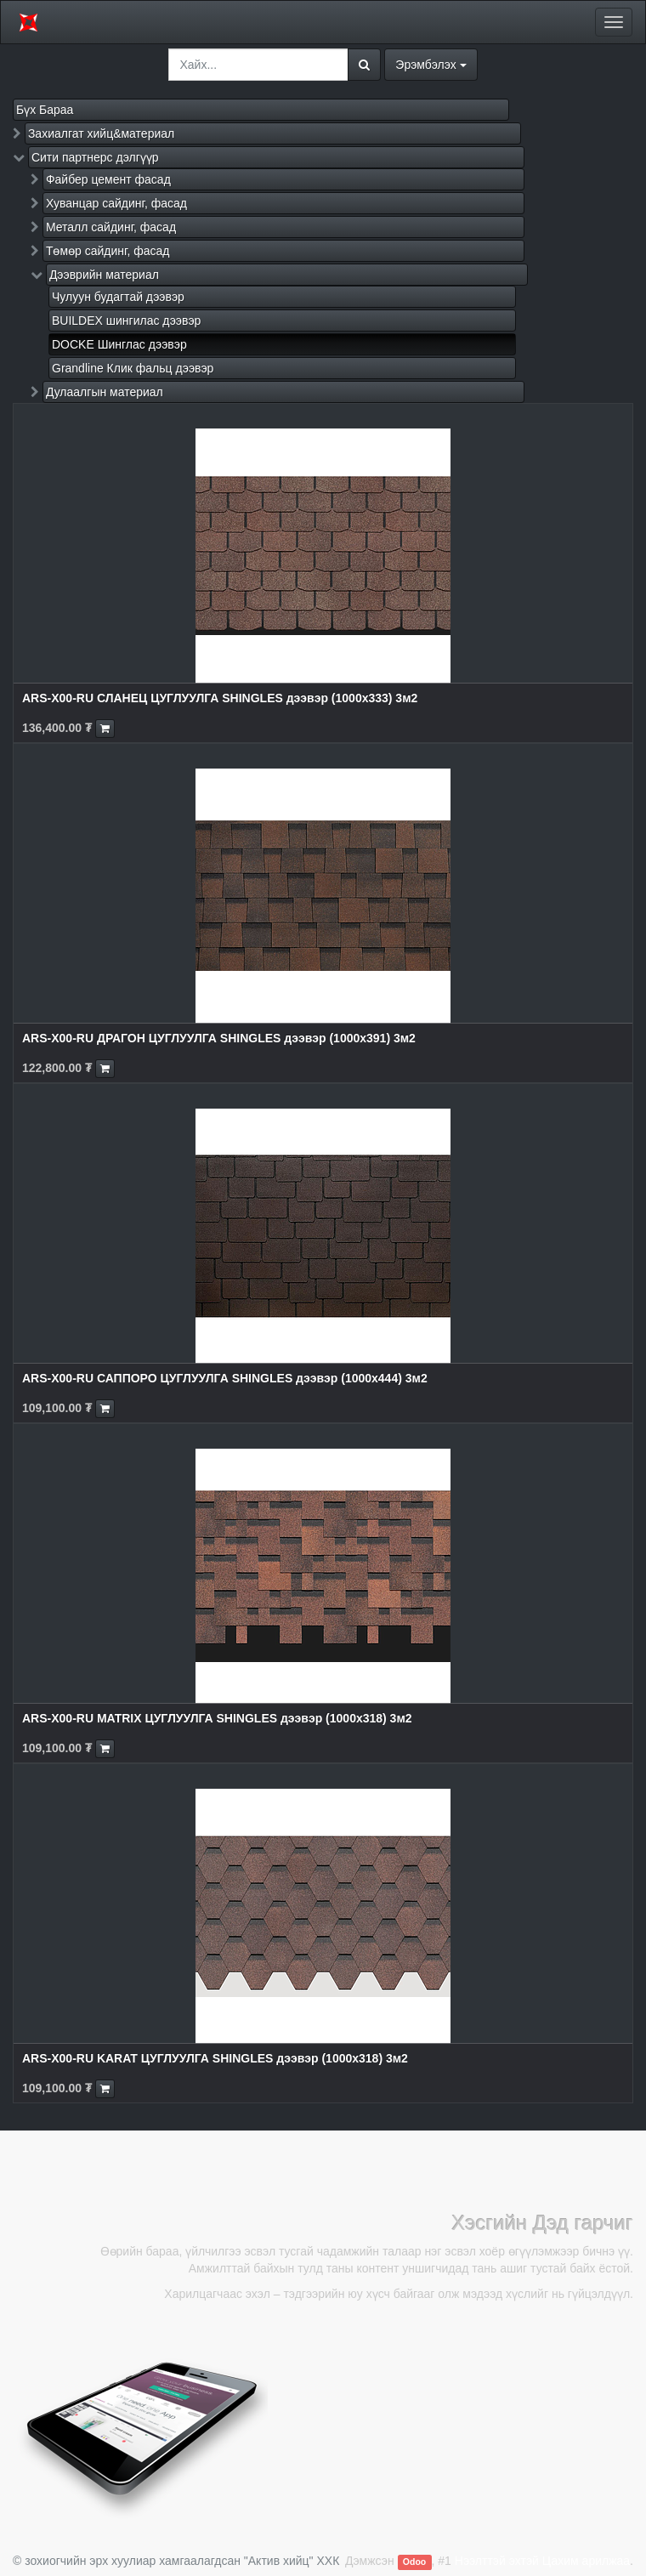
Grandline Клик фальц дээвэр (132, 368)
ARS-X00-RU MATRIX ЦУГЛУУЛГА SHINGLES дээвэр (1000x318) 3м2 (217, 1718)
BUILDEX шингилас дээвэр (126, 320)
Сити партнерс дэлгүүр (95, 157)
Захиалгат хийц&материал (101, 133)
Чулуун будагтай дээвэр (118, 297)
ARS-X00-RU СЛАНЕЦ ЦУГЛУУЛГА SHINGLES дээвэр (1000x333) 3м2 (219, 698)
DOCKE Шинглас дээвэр (119, 344)
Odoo (414, 2561)
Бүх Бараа (44, 109)
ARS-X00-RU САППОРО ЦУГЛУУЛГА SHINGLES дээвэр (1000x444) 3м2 (225, 1378)
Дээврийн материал (104, 274)
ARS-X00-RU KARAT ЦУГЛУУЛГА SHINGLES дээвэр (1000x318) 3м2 (215, 2058)
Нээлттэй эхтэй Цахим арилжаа (542, 2560)
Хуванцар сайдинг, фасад (116, 203)
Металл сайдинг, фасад (111, 227)
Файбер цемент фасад (108, 179)
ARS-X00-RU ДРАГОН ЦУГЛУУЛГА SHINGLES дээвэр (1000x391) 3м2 (219, 1038)
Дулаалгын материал (104, 392)
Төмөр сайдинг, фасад (108, 251)
